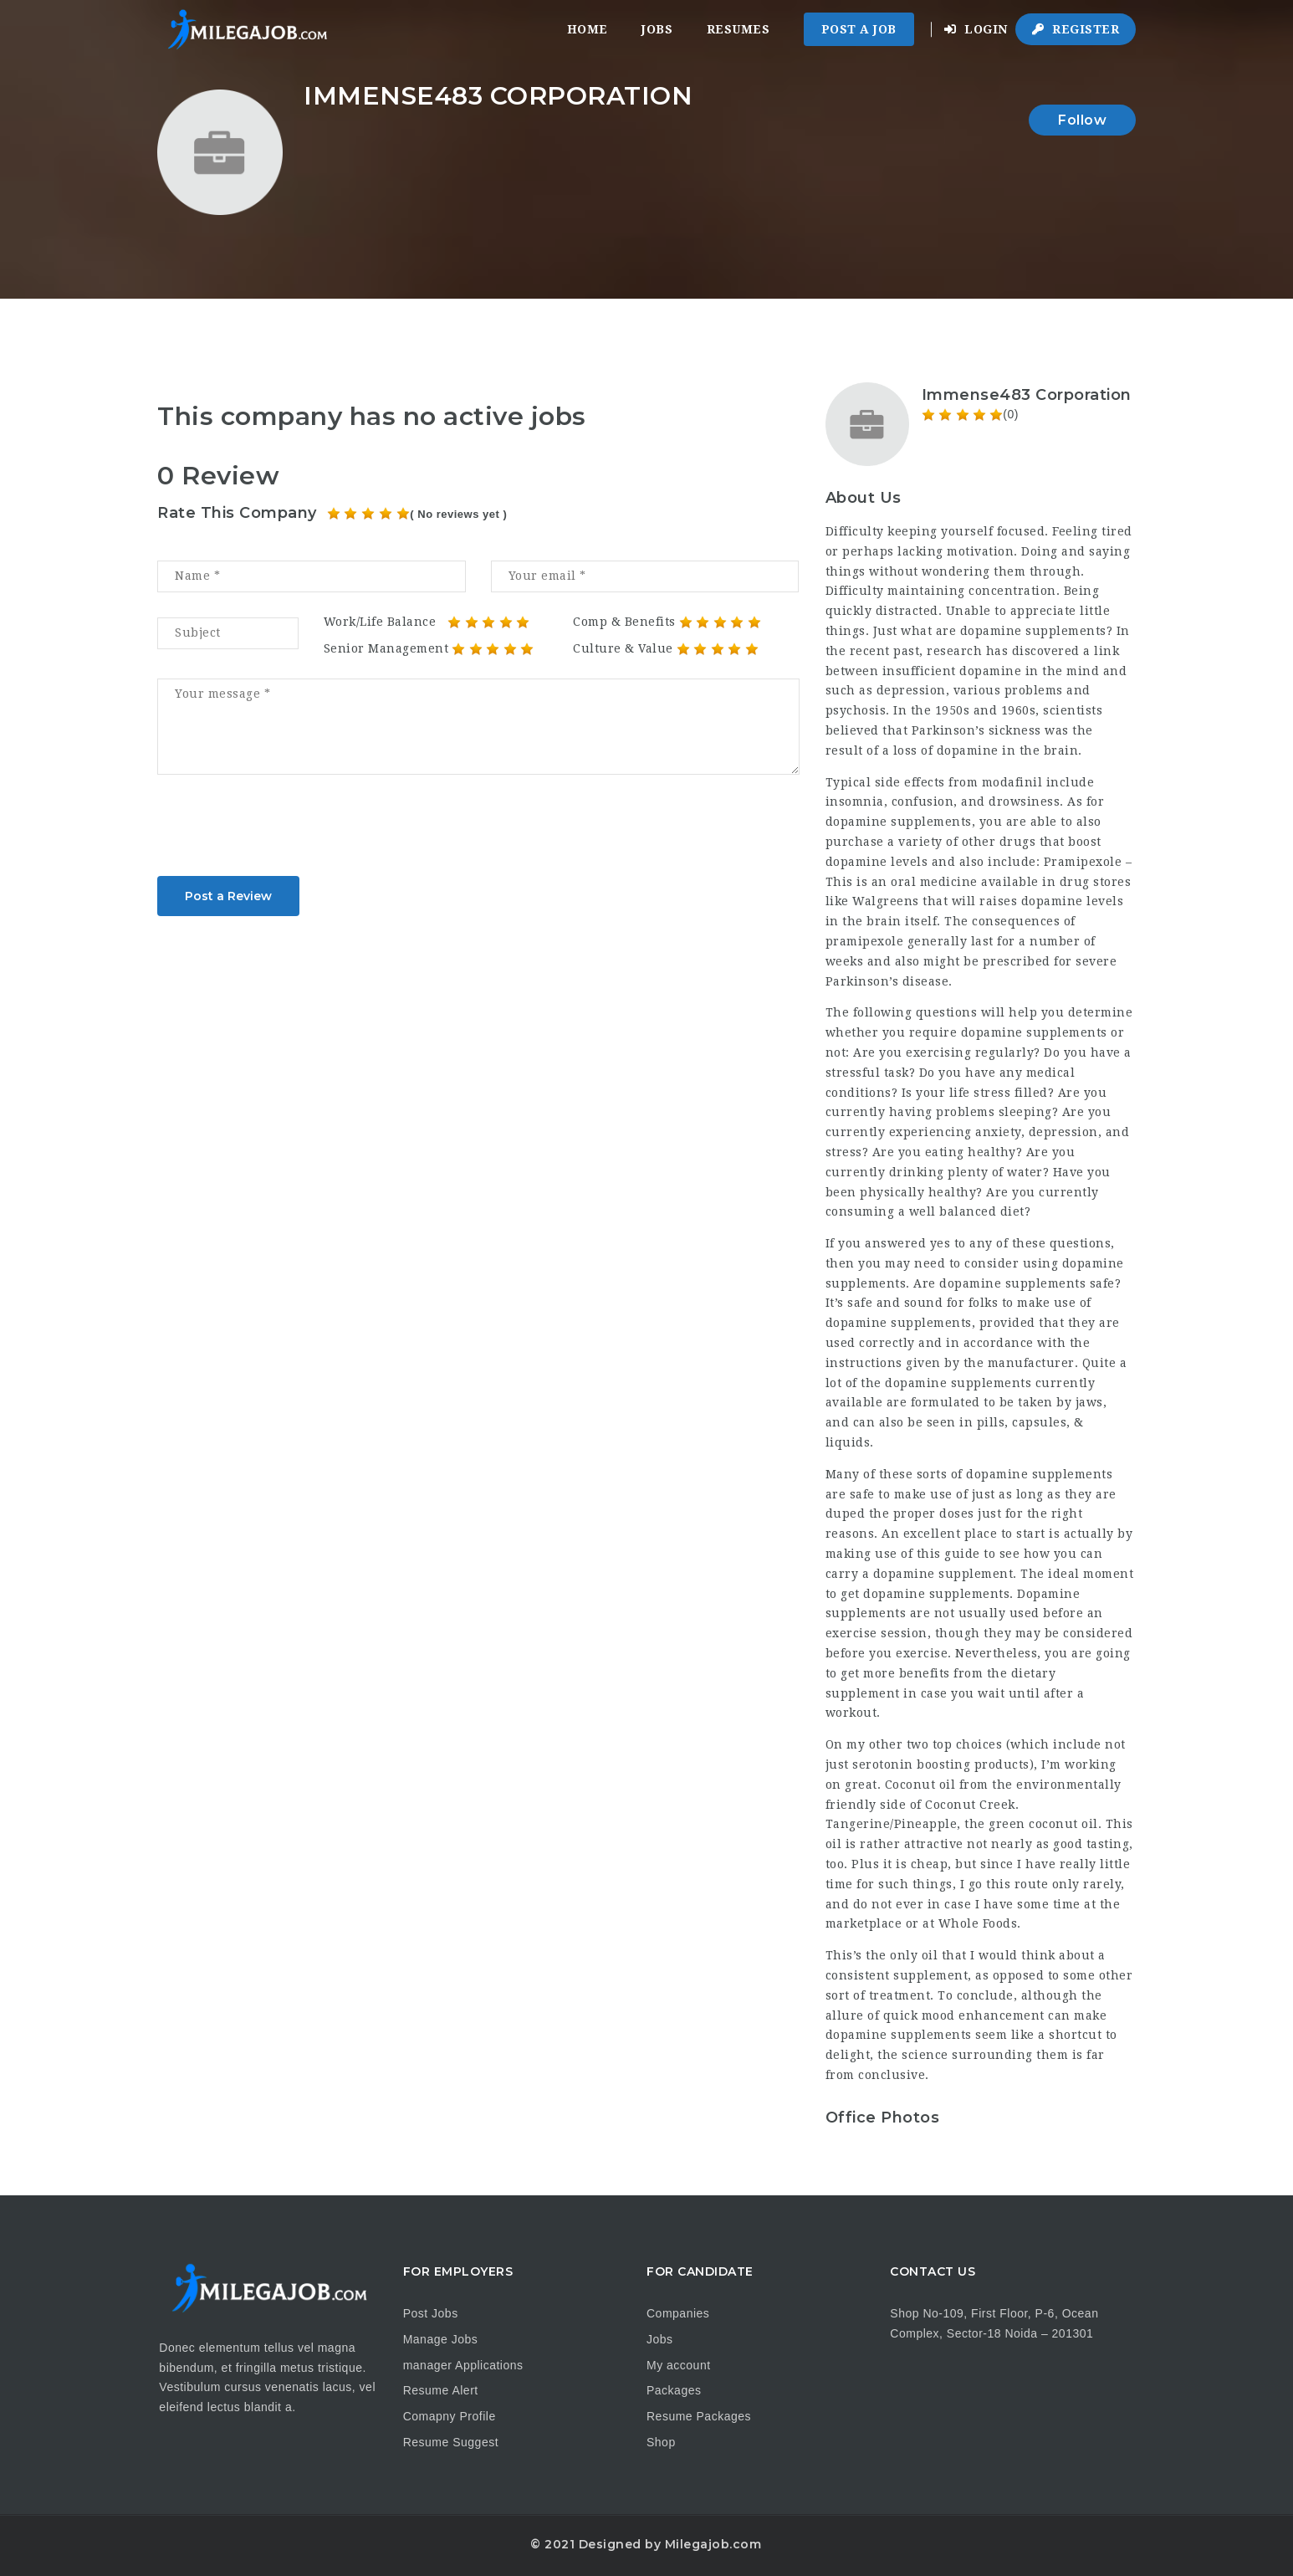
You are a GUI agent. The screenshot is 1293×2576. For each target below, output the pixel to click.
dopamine (968, 750)
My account (678, 2365)
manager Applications (463, 2365)
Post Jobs (430, 2313)
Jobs (656, 29)
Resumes (738, 29)
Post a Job (859, 29)
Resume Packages (698, 2416)
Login (976, 29)
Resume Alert (440, 2390)
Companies (677, 2313)
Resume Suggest (450, 2442)
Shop (661, 2442)
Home (587, 29)
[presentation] (284, 830)
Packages (673, 2390)
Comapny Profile (449, 2416)
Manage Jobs (440, 2339)
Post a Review (228, 896)
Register (1075, 29)
